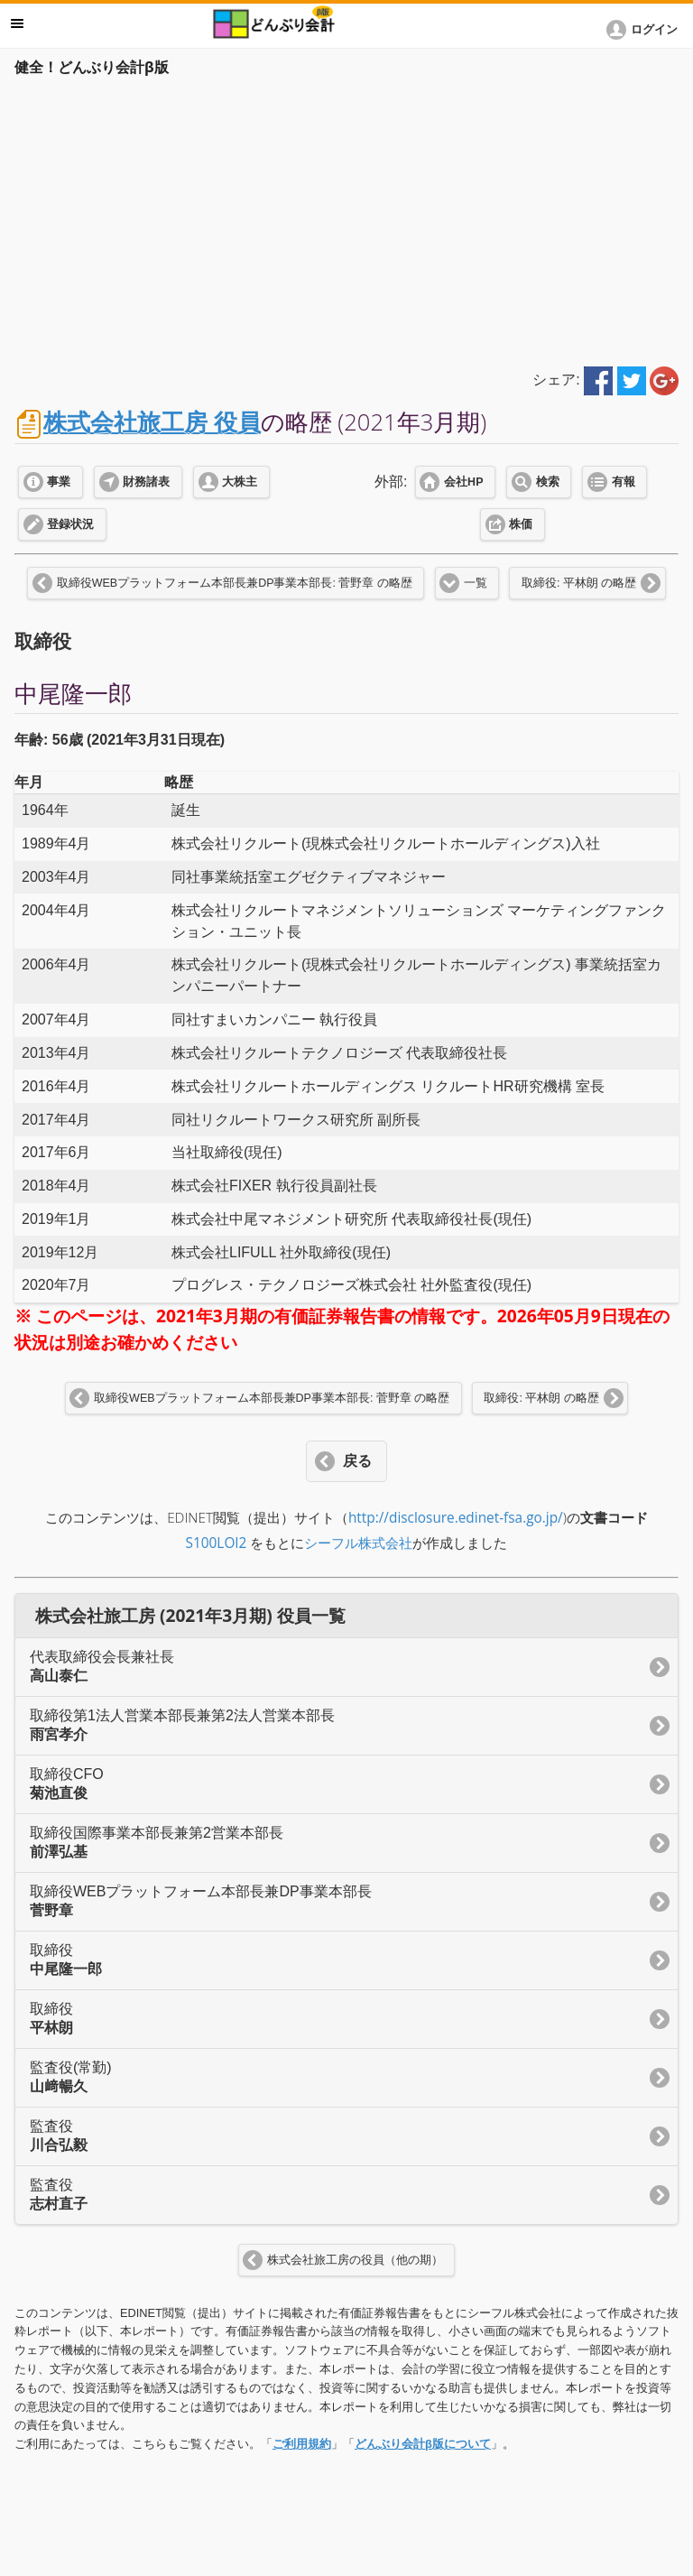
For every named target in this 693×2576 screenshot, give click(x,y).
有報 (623, 482)
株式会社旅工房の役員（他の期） (355, 2260)
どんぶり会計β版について (423, 2444)
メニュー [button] (17, 23)
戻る (357, 1461)
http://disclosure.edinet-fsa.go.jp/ (455, 1517)
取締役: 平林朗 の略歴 (579, 583)
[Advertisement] (346, 218)
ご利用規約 (302, 2444)
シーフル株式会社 (358, 1543)
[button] (645, 29)
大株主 (239, 482)
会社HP (463, 482)
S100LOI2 (216, 1543)
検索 (547, 482)
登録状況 (70, 524)
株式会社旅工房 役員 (152, 422)
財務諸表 (146, 482)
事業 (58, 482)
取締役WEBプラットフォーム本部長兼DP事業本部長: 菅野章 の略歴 (234, 583)
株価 (520, 524)
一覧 (475, 583)
